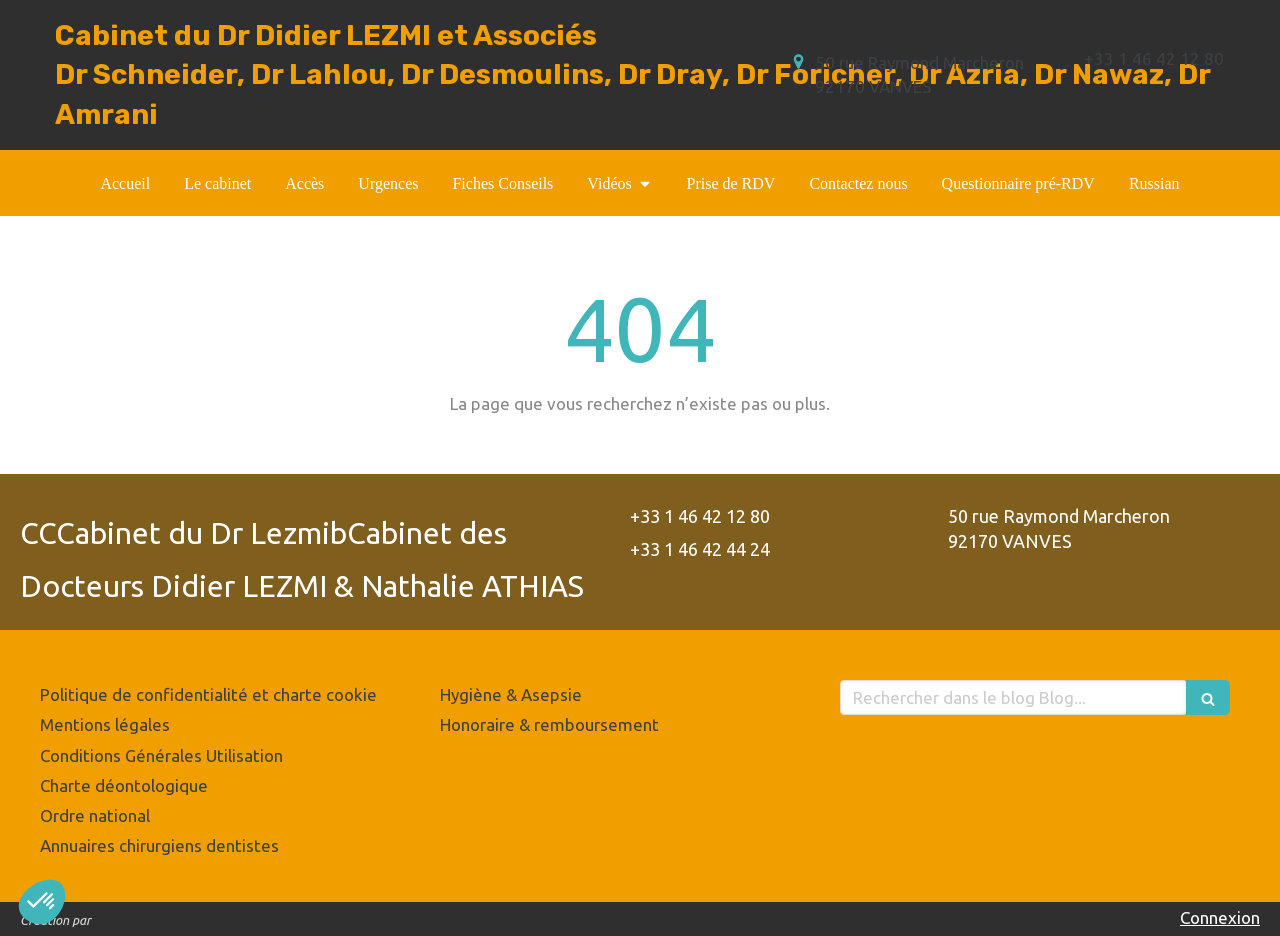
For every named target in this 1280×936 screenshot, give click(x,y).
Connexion (1220, 917)
